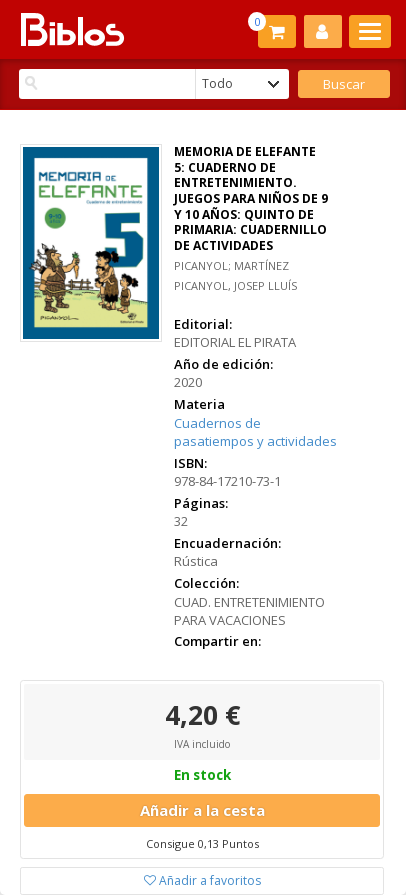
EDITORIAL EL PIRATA (235, 342)
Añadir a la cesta (202, 810)
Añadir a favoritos (202, 880)
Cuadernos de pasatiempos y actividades (255, 432)
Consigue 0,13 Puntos (202, 843)
